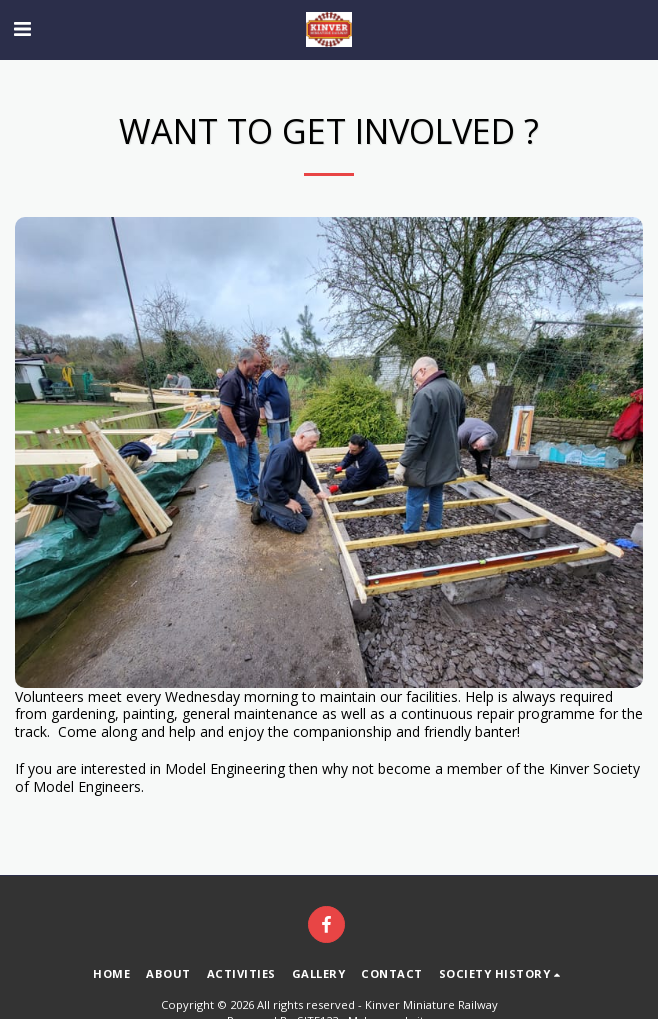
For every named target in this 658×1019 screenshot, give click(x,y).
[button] (22, 28)
